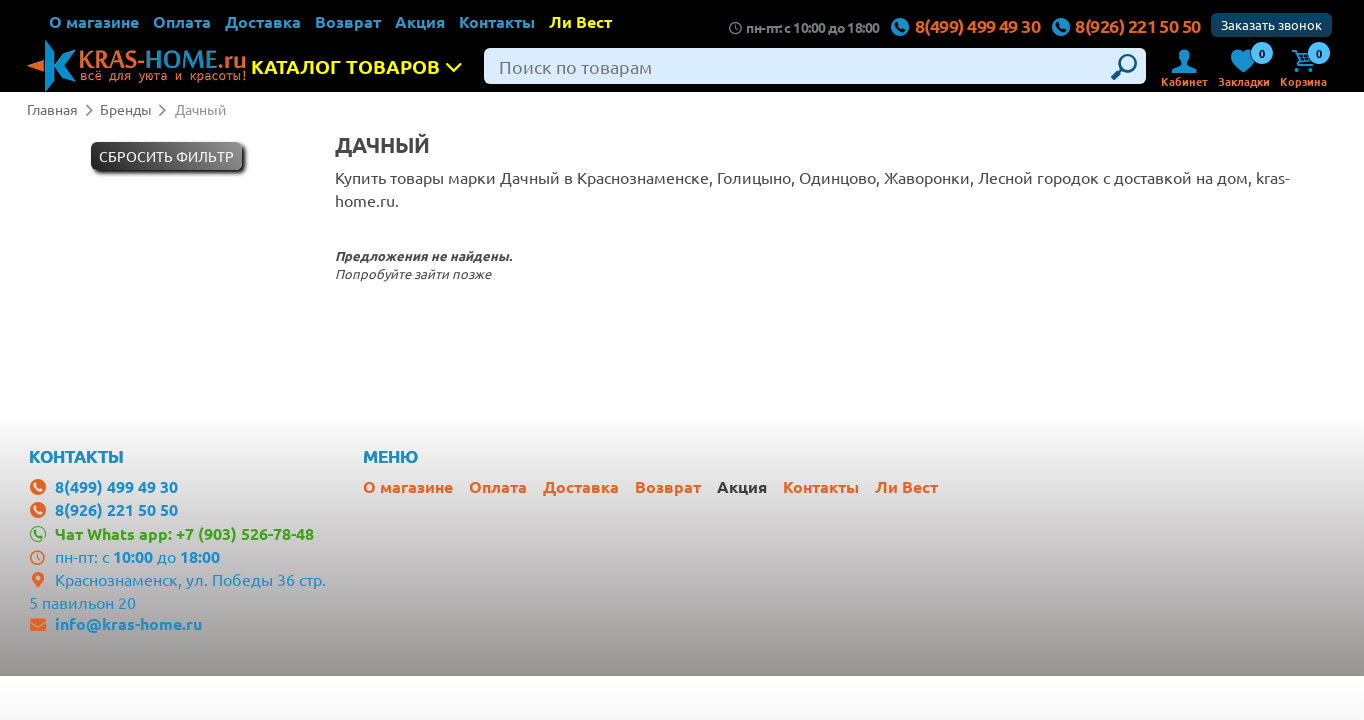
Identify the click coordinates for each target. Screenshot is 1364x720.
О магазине (94, 21)
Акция (420, 21)
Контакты (497, 21)
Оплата (182, 21)
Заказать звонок (1271, 24)
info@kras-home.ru (128, 623)
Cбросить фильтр (166, 156)
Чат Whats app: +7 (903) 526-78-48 (184, 533)
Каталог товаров (363, 66)
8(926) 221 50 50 (1125, 25)
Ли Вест (580, 21)
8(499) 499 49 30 (965, 25)
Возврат (348, 21)
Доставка (263, 21)
